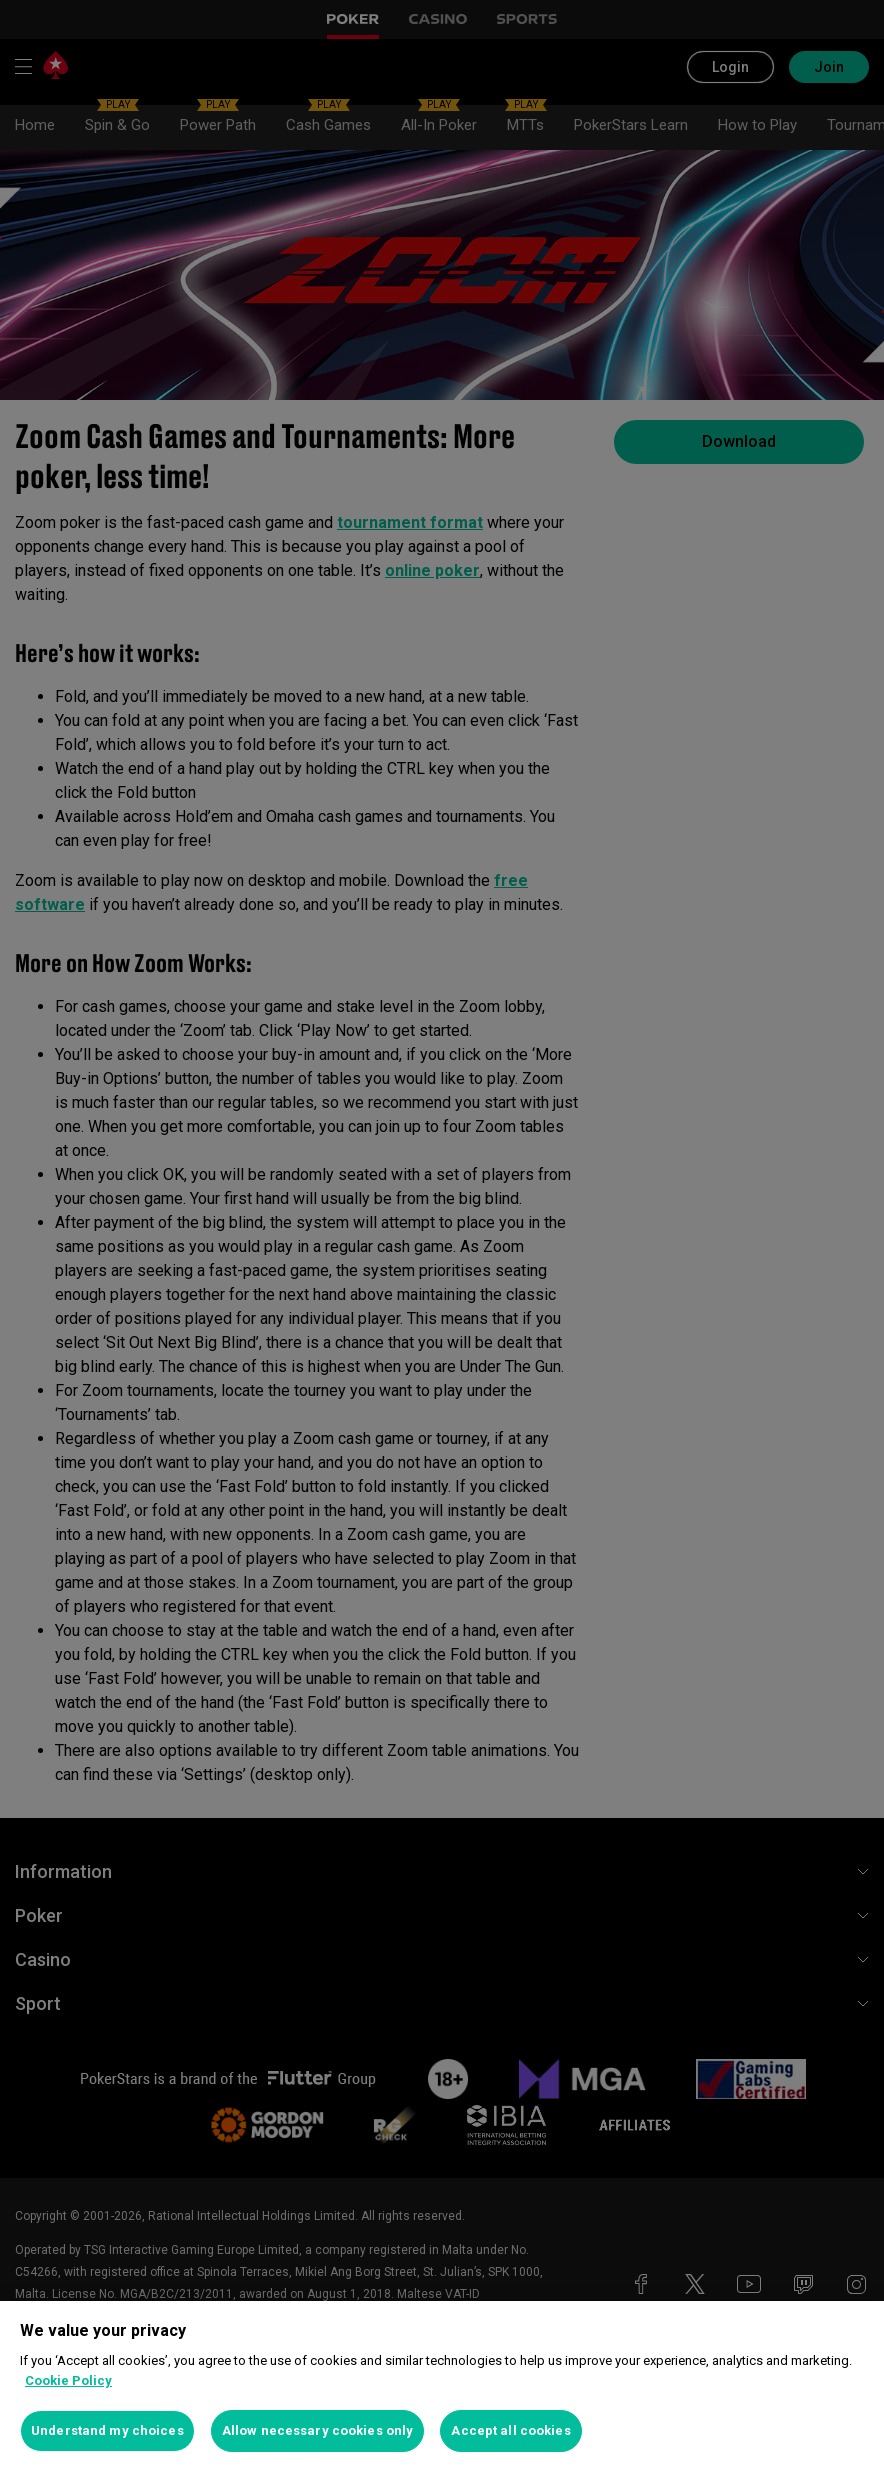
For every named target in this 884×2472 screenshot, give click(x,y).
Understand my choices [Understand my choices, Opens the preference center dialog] (107, 2430)
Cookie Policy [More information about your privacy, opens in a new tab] (68, 2380)
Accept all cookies (510, 2430)
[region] (442, 2386)
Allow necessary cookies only (318, 2430)
